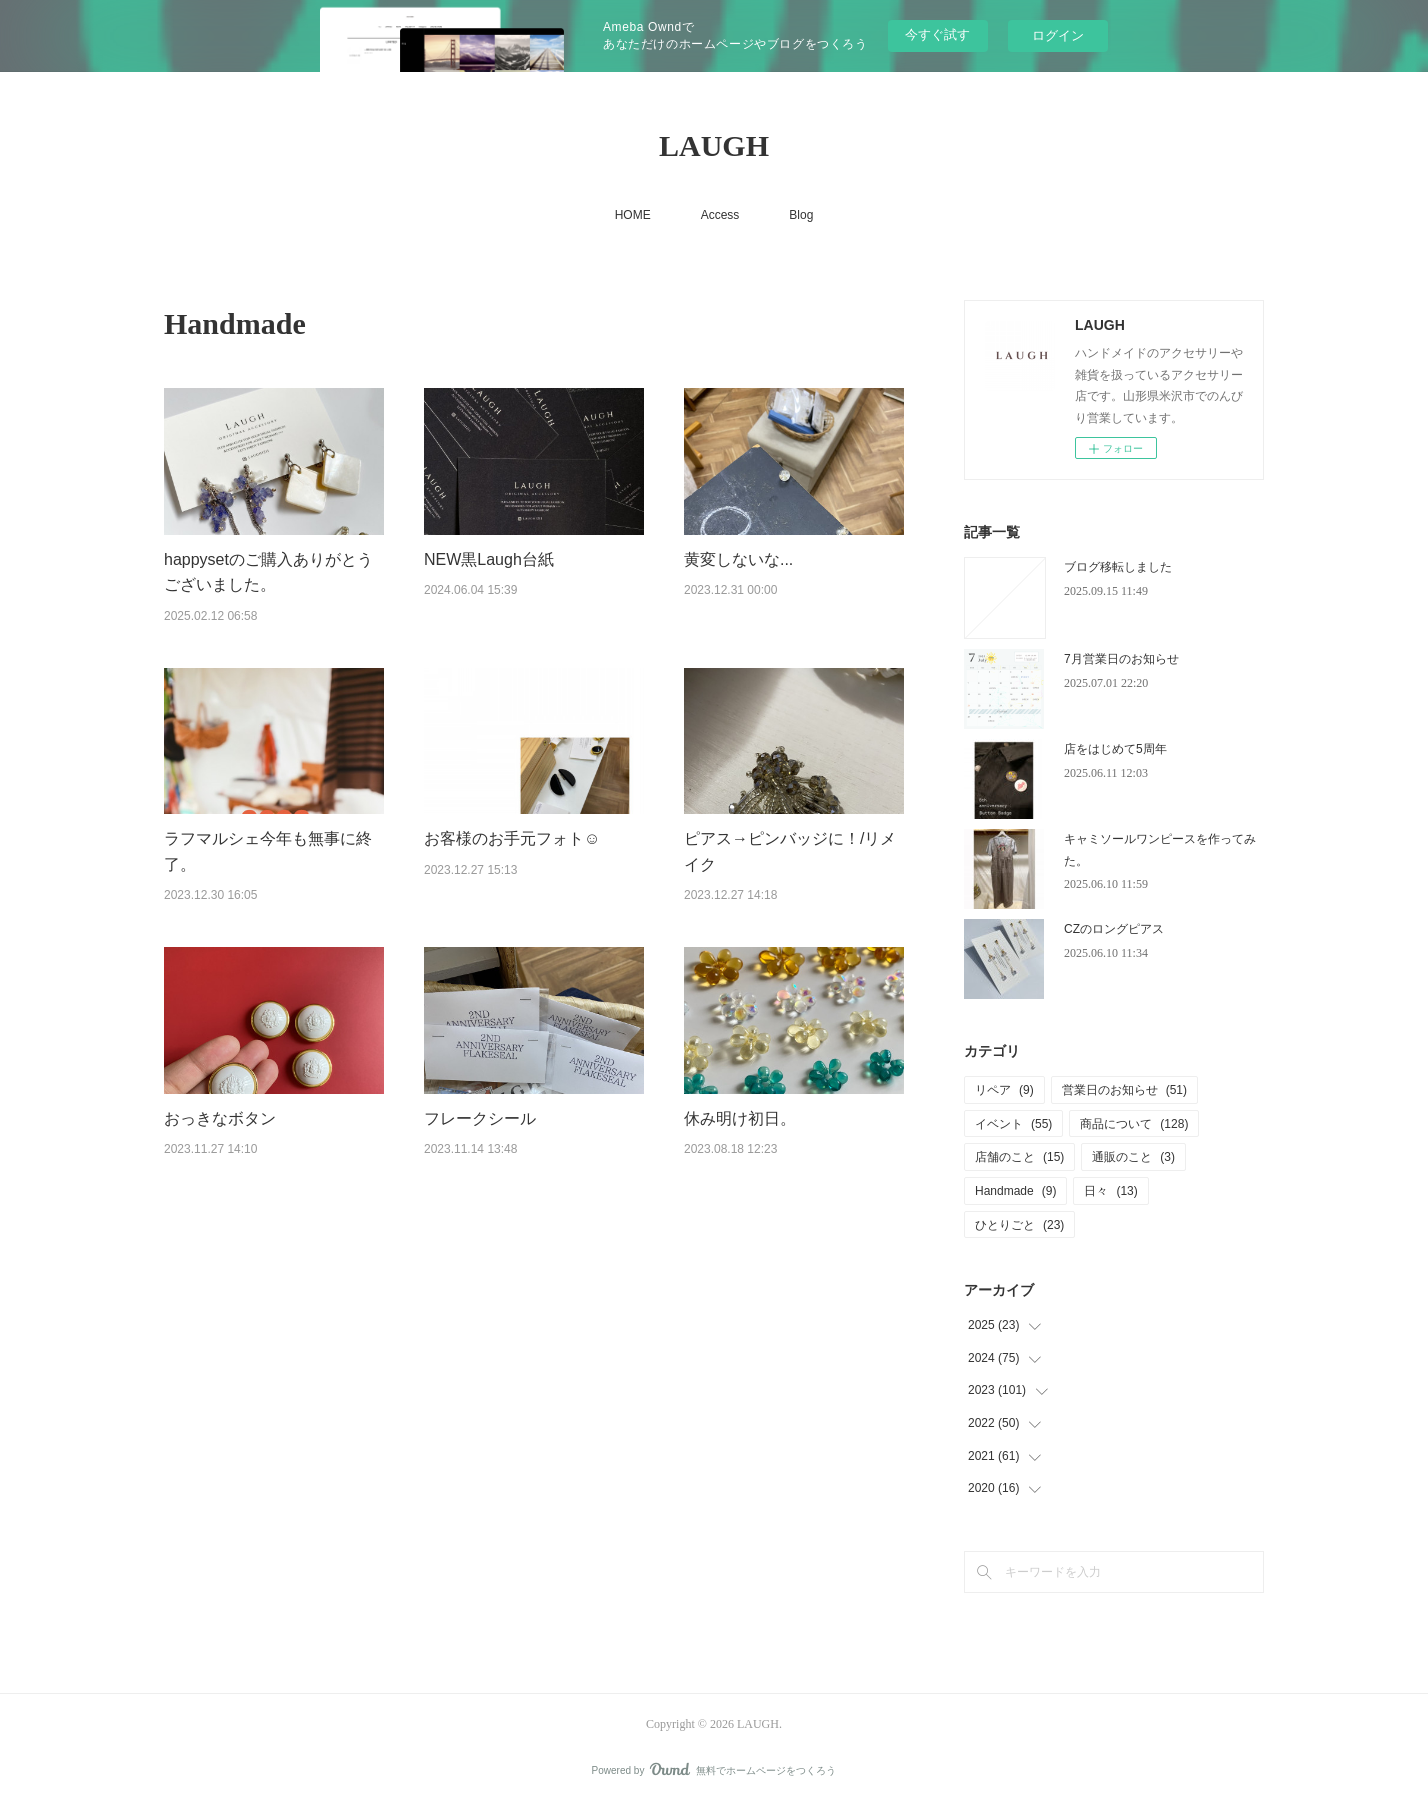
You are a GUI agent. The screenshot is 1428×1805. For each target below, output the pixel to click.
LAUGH (714, 145)
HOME (633, 215)
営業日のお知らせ (1124, 1090)
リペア (1004, 1090)
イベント (1013, 1124)
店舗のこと (1019, 1157)
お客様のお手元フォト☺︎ (512, 838)
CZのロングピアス (1114, 929)
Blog (801, 215)
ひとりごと (1019, 1225)
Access (720, 215)
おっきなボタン (220, 1118)
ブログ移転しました (1118, 567)
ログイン (1058, 35)
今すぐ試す (937, 34)
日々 (1110, 1191)
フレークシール (480, 1118)
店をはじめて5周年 (1115, 749)
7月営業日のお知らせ (1121, 659)
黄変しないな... (738, 559)
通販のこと (1133, 1157)
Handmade (1015, 1191)
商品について (1134, 1124)
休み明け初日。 (740, 1118)
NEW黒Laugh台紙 (489, 559)
